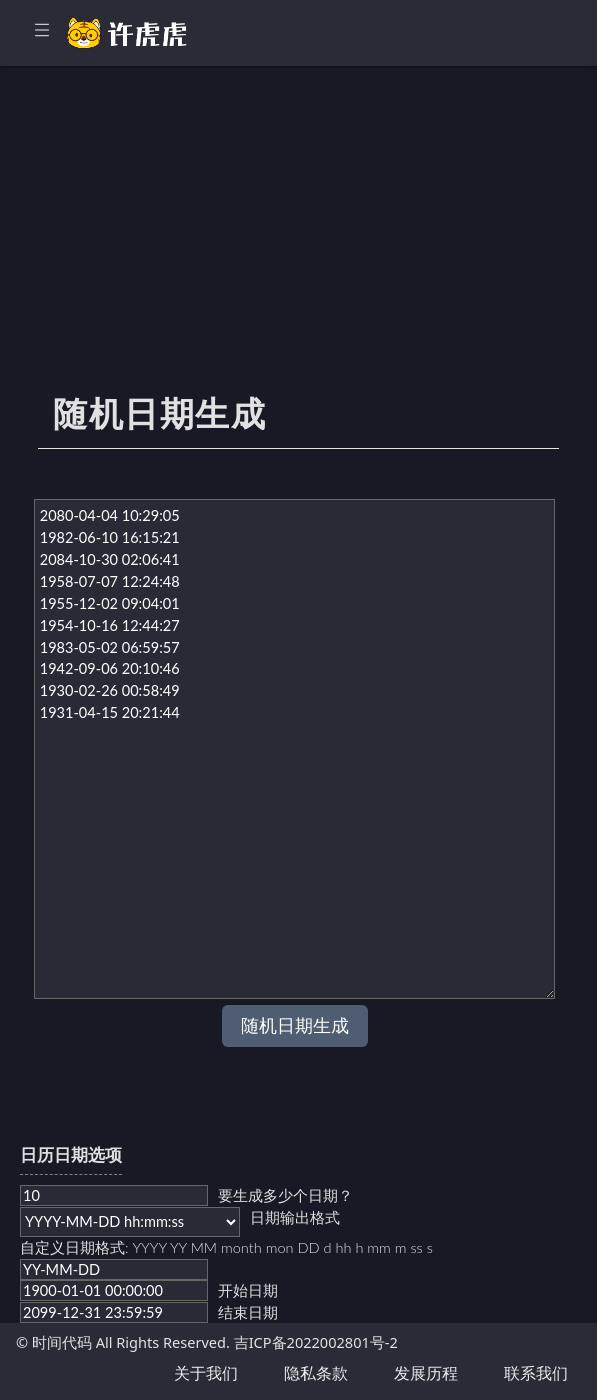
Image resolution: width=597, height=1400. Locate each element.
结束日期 (248, 1312)
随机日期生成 (295, 1025)
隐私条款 (316, 1373)
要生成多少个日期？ (285, 1195)
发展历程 (426, 1373)
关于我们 (206, 1373)
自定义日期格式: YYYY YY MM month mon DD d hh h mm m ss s (226, 1247)
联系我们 (536, 1373)
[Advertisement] (298, 240)
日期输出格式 (295, 1217)
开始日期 (248, 1290)
